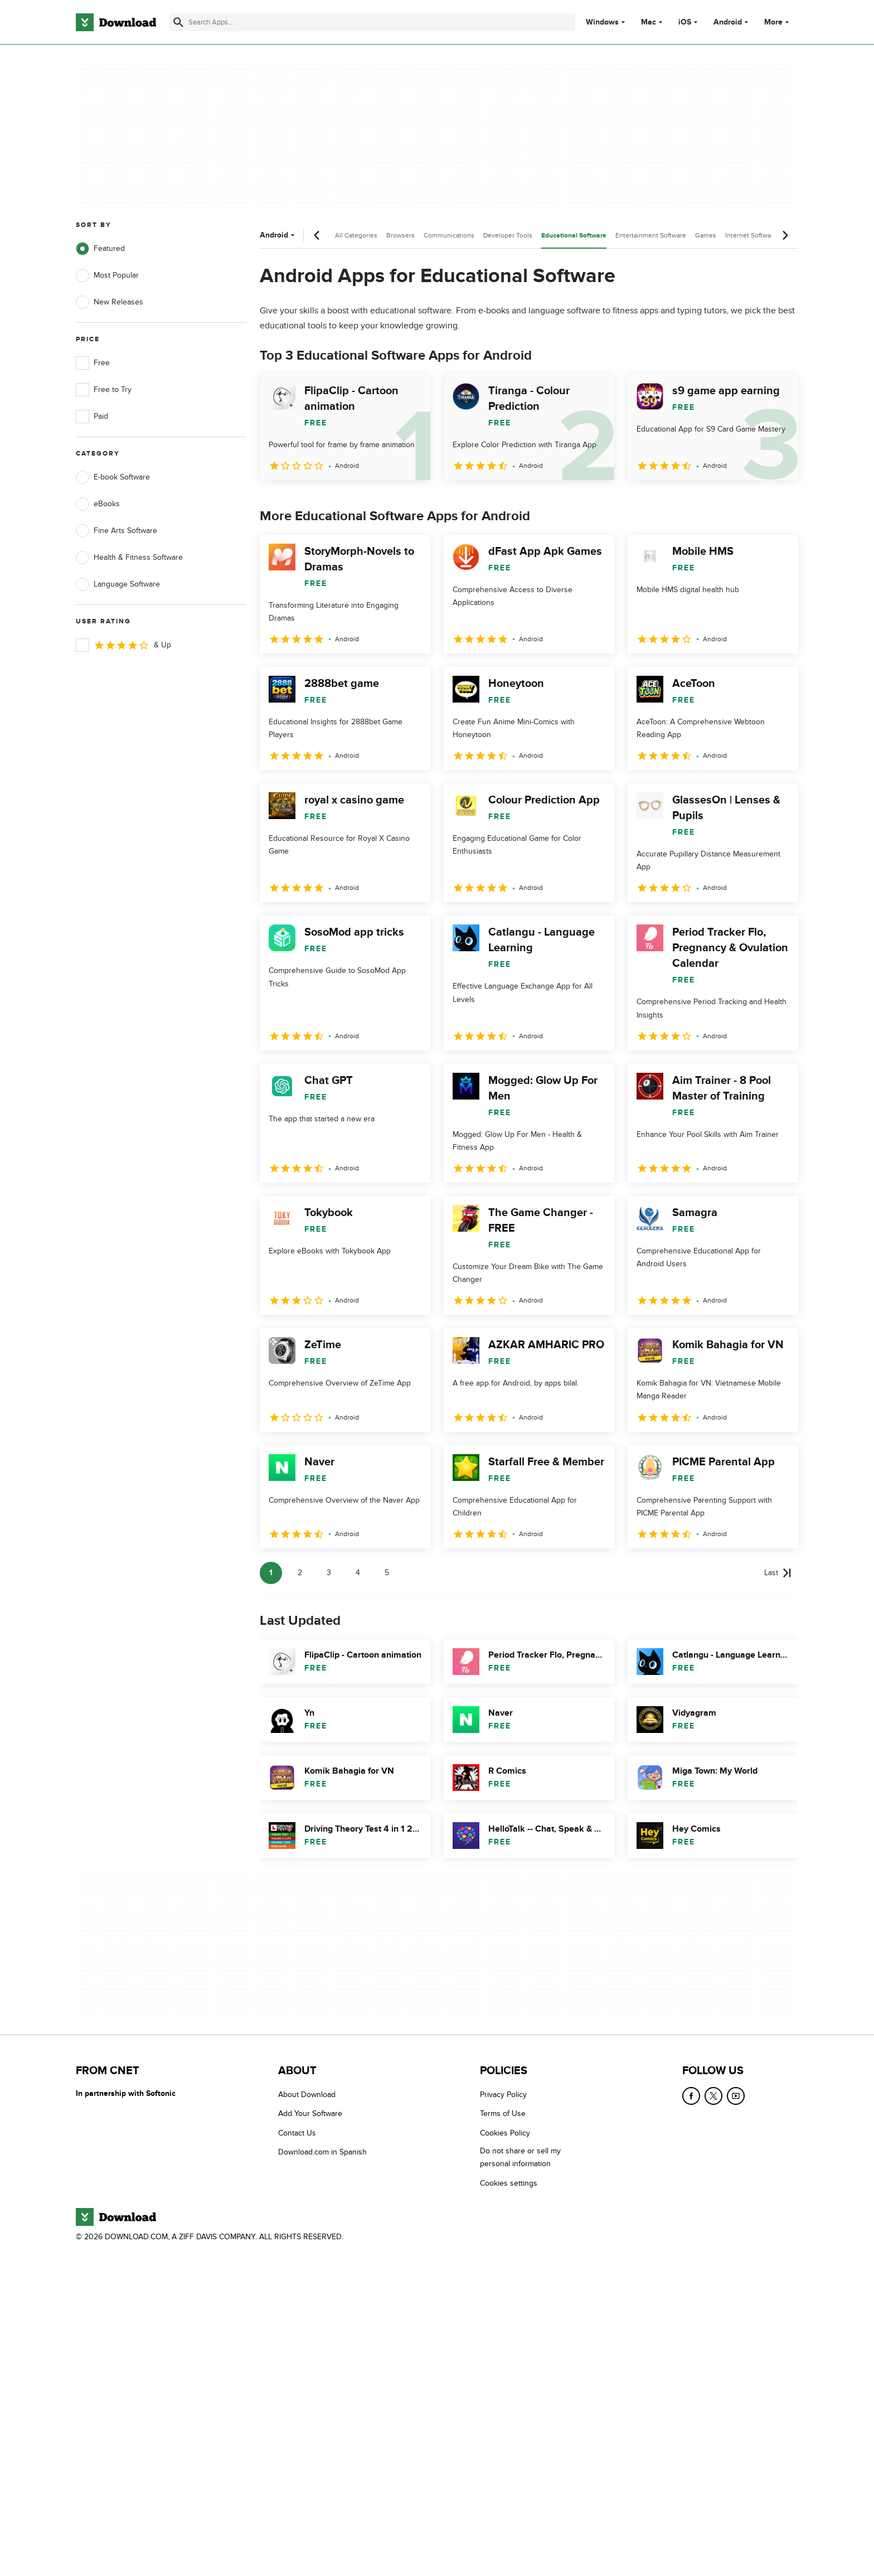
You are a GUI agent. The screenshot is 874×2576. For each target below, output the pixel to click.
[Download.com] (116, 22)
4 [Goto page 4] (358, 1572)
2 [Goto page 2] (300, 1572)
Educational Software (573, 235)
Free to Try (104, 389)
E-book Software (113, 477)
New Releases (109, 302)
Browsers (400, 235)
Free (93, 363)
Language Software (118, 584)
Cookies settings (508, 2183)
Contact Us (297, 2133)
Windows (602, 22)
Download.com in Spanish (322, 2152)
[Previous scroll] (317, 235)
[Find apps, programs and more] (372, 22)
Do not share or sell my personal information (520, 2158)
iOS (684, 22)
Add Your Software (310, 2114)
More (778, 22)
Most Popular (107, 275)
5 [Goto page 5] (387, 1572)
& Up (123, 645)
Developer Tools (507, 235)
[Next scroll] (784, 235)
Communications (449, 235)
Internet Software (751, 235)
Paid (92, 416)
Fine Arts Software (116, 531)
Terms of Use (503, 2114)
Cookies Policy (505, 2133)
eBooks (98, 504)
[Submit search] (178, 22)
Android (727, 22)
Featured (100, 248)
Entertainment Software (650, 235)
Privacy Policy (503, 2094)
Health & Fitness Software (129, 557)
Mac (648, 22)
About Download (307, 2094)
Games (705, 235)
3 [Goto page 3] (329, 1572)
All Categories (356, 235)
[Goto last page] (778, 1573)
